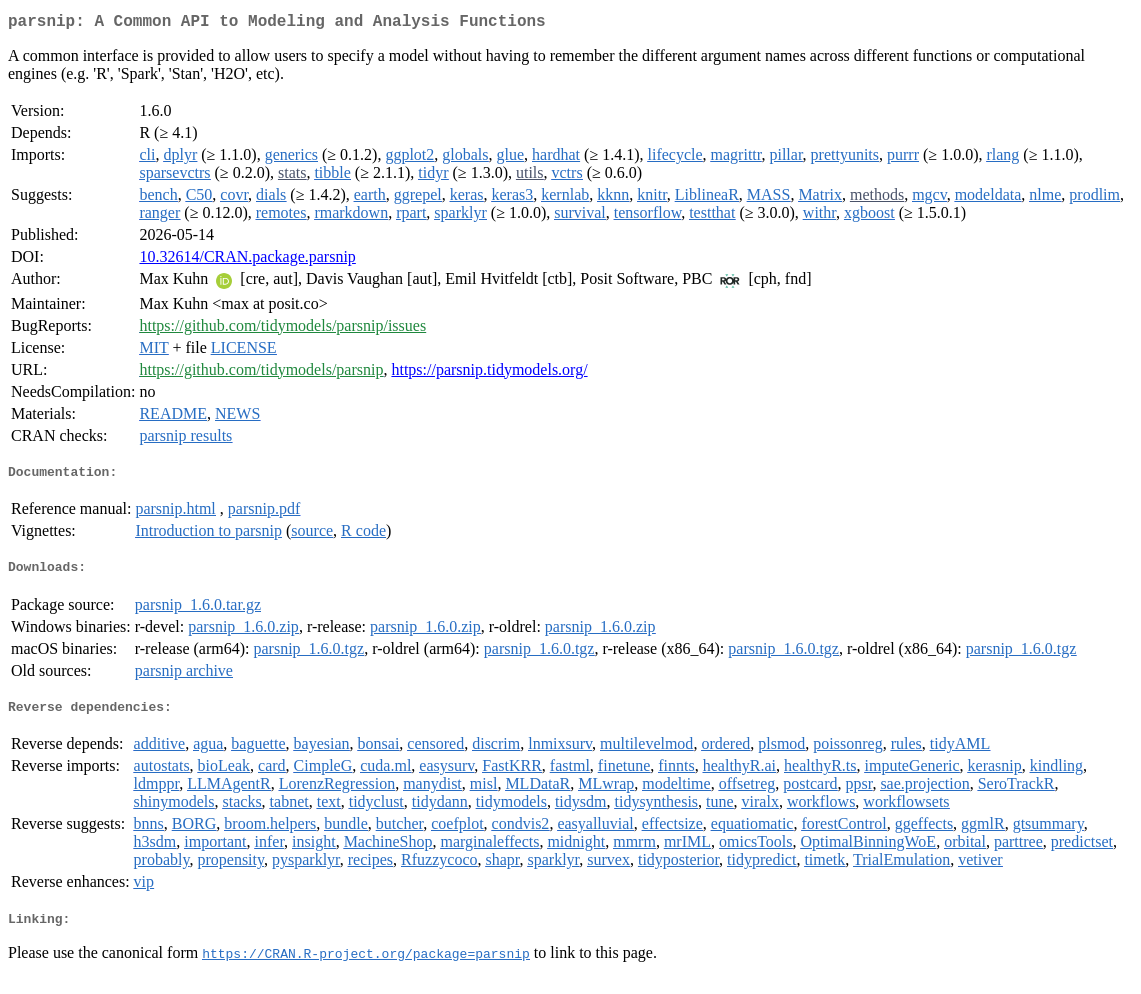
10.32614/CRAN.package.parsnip (247, 260)
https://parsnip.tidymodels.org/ (489, 373)
